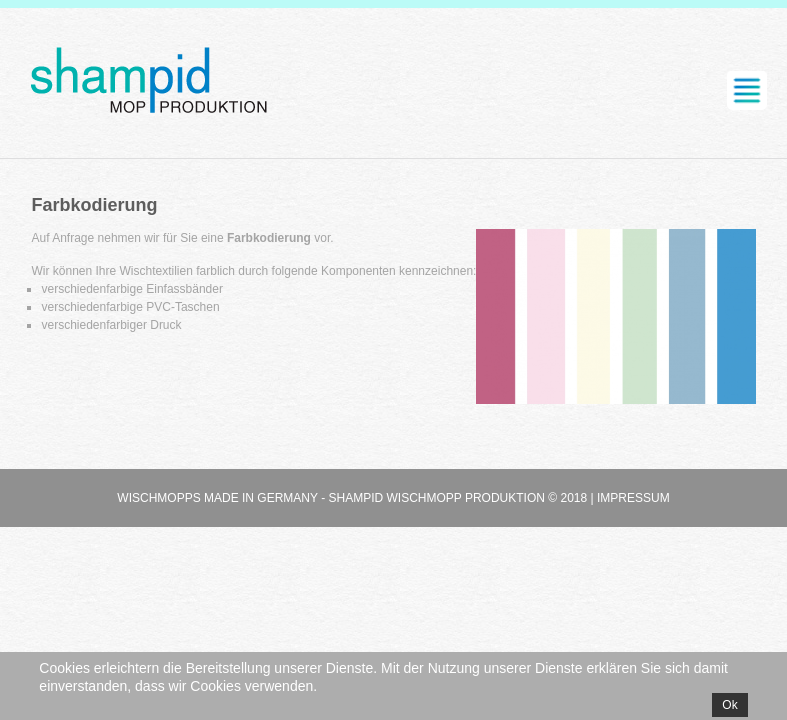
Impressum (633, 498)
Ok (729, 705)
